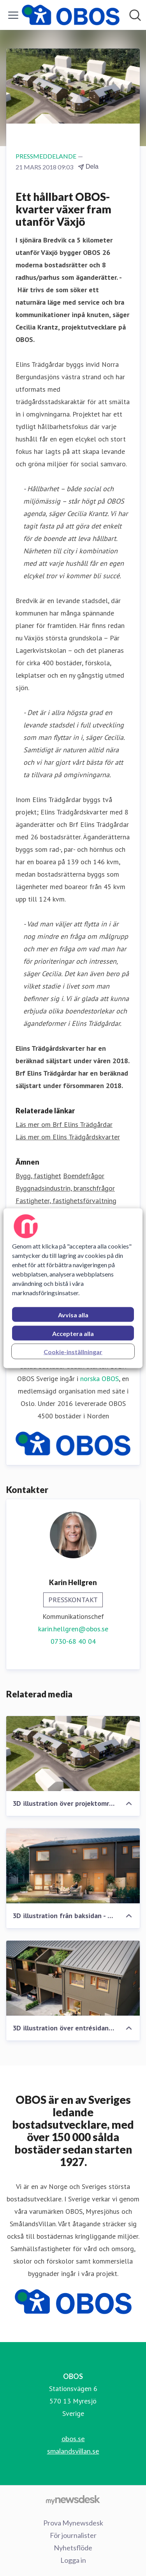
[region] (73, 1288)
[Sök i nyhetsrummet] (135, 15)
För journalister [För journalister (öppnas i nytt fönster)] (73, 2535)
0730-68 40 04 (73, 1641)
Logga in (73, 2560)
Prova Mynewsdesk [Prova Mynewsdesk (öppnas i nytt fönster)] (73, 2522)
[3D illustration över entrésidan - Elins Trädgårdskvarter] (73, 1978)
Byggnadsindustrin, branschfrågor (65, 1188)
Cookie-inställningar (73, 1351)
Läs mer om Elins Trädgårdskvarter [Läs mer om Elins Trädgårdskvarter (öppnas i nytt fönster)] (68, 1136)
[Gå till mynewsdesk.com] (73, 2500)
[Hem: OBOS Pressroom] (71, 15)
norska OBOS (99, 1378)
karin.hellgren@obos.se (73, 1628)
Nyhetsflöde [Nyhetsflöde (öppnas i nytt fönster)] (73, 2547)
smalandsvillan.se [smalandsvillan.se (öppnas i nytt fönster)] (73, 2451)
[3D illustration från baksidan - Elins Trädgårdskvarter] (73, 1865)
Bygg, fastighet (38, 1175)
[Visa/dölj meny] (13, 15)
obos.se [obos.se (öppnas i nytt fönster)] (73, 2438)
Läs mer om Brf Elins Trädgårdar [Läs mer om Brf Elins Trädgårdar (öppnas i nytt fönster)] (64, 1124)
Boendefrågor (83, 1175)
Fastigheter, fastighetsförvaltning (66, 1200)
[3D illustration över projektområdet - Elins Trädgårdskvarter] (73, 1753)
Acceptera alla (73, 1333)
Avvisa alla (73, 1314)
